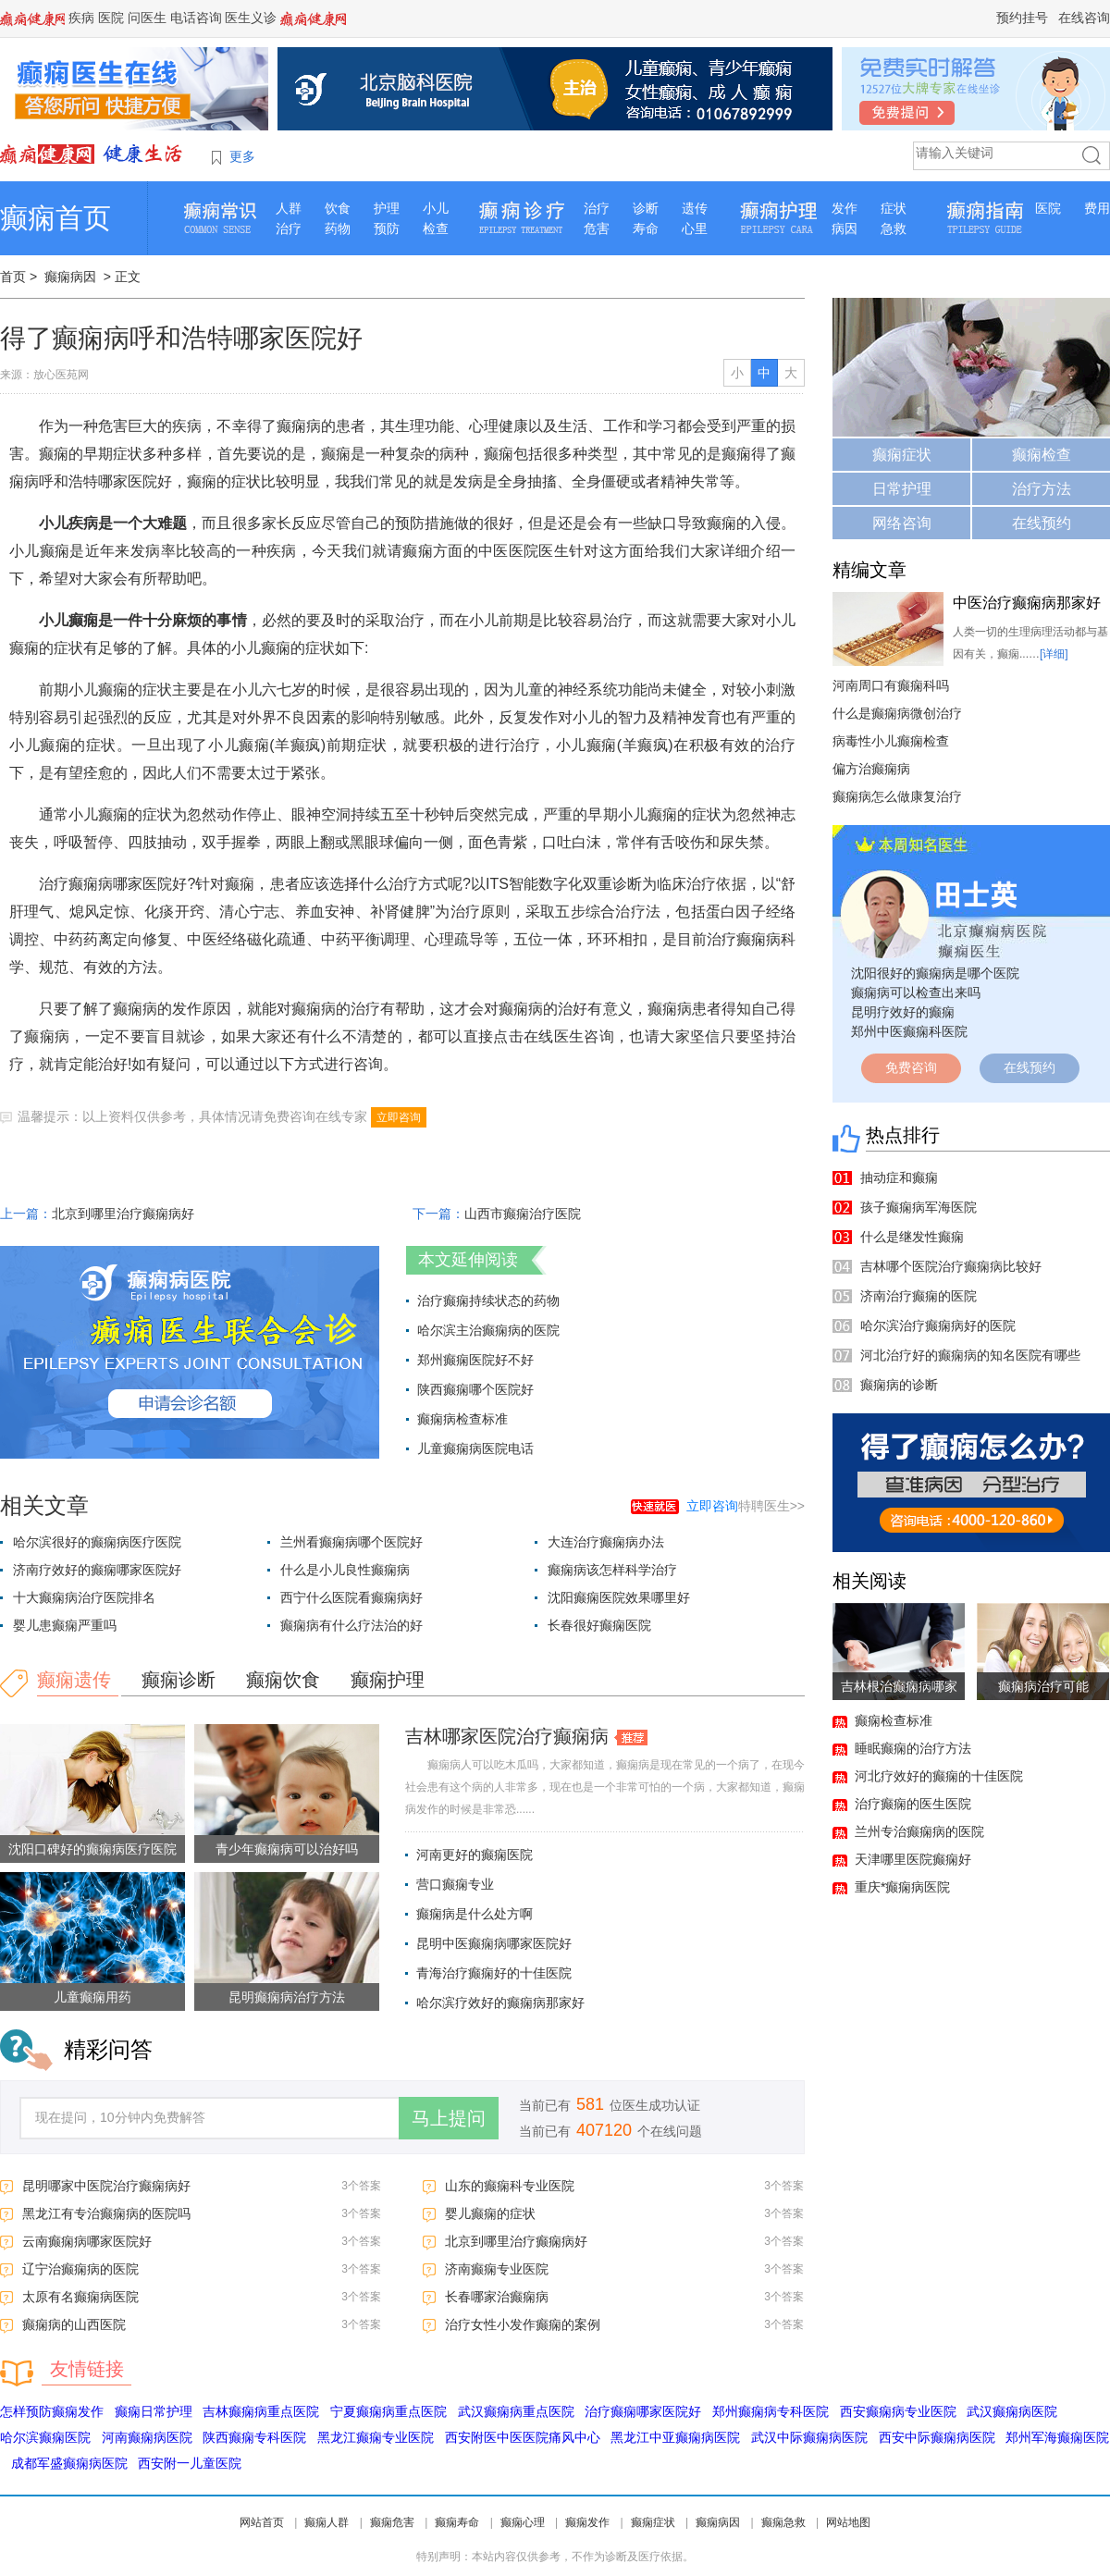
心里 (695, 228)
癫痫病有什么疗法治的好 (351, 1625)
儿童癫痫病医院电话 (475, 1448)
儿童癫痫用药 (92, 1997)
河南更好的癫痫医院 (474, 1854)
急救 (893, 228)
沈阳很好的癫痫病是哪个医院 (935, 973)
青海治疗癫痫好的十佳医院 (494, 1973)
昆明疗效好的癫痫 (903, 1012)
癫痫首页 (55, 218)
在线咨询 (1084, 17)
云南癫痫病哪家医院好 (87, 2241)
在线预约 (1041, 523)
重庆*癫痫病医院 (902, 1887)
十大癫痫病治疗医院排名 (84, 1597)
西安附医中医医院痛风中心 (522, 2437)
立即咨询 (398, 1117)
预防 (387, 228)
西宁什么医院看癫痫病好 (351, 1597)
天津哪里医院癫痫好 (913, 1859)
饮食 (338, 208)
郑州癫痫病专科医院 (770, 2411)
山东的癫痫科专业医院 (509, 2185)
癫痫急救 (783, 2522)
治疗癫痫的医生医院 (913, 1803)
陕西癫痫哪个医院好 (475, 1389)
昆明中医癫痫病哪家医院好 (494, 1943)
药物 (338, 228)
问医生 (147, 17)
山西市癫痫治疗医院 (522, 1213)
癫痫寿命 (457, 2522)
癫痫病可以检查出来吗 (915, 992)
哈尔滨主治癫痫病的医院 (488, 1330)
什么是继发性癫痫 (912, 1236)
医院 (111, 17)
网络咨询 (901, 523)
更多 (242, 156)
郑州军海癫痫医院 (1057, 2437)
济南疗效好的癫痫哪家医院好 (97, 1569)
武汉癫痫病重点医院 (516, 2411)
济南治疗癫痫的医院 (918, 1295)
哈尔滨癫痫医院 (45, 2437)
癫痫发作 (587, 2522)
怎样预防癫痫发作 (52, 2411)
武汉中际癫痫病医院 (809, 2437)
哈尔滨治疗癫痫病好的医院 (938, 1325)
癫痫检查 (1041, 454)
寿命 (646, 228)
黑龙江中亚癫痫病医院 (675, 2437)
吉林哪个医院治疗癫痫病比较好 (951, 1266)
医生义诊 (251, 17)
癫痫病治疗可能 (1043, 1686)
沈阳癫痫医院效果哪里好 (619, 1597)
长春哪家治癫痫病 (497, 2296)
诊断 (646, 208)
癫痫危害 (392, 2522)
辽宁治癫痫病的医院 (80, 2269)
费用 (1097, 208)
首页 (13, 276)
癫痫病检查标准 (462, 1418)
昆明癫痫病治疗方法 (286, 1997)
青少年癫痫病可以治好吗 (287, 1849)
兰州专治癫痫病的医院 (919, 1831)
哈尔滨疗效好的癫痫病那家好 (500, 2002)
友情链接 (87, 2369)
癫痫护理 (388, 1680)
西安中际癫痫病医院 (937, 2437)
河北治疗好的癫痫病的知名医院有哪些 (970, 1355)
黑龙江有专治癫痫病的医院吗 (106, 2213)
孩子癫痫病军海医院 (918, 1207)
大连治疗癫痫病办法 (606, 1542)
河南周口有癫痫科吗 (890, 685)
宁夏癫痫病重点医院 (388, 2411)
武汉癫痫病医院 (1012, 2411)
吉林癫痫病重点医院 (261, 2411)
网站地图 (848, 2522)
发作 (844, 208)
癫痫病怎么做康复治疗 (897, 796)
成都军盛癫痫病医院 (69, 2463)
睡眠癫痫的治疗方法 (913, 1748)
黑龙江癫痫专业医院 (375, 2437)
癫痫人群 (326, 2522)
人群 (289, 208)
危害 (597, 228)
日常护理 (901, 489)
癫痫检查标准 (893, 1720)
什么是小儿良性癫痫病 (345, 1569)
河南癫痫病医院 (147, 2437)
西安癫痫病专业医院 (898, 2411)
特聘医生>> (745, 1505)
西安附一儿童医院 (189, 2463)
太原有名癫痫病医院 (80, 2296)
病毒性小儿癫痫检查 (890, 740)
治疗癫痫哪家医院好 (643, 2411)
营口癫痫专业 (455, 1884)
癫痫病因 (70, 276)
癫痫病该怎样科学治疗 (612, 1569)
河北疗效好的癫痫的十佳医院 (939, 1776)
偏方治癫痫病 (871, 768)
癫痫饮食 (283, 1680)
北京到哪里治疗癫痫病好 (123, 1213)
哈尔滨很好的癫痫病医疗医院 (97, 1542)
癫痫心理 (522, 2522)
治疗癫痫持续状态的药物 (488, 1300)
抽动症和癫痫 (899, 1177)
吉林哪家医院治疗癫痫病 (507, 1736)
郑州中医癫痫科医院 (909, 1031)
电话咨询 (196, 17)
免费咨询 (911, 1067)
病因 (844, 228)
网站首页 (262, 2522)
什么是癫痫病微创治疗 (897, 713)
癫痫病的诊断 (899, 1384)
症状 (893, 208)
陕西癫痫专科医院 (254, 2437)
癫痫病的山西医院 (74, 2324)
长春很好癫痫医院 (599, 1625)
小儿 (436, 208)
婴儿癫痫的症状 (490, 2213)
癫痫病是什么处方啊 (474, 1913)
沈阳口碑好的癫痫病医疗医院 (92, 1849)
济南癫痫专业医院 (497, 2269)
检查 (436, 228)
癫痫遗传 (74, 1680)
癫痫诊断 (179, 1680)
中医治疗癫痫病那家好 (1027, 602)
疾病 (81, 17)
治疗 (289, 228)
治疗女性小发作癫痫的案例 (522, 2324)
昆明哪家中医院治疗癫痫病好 (106, 2185)
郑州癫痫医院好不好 (475, 1359)
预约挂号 (1022, 17)
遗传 (695, 208)
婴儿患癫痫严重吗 (65, 1625)
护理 (387, 208)
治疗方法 (1041, 489)
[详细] (1054, 653)
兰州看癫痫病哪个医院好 (351, 1542)
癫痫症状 (901, 454)
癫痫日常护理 (153, 2411)
